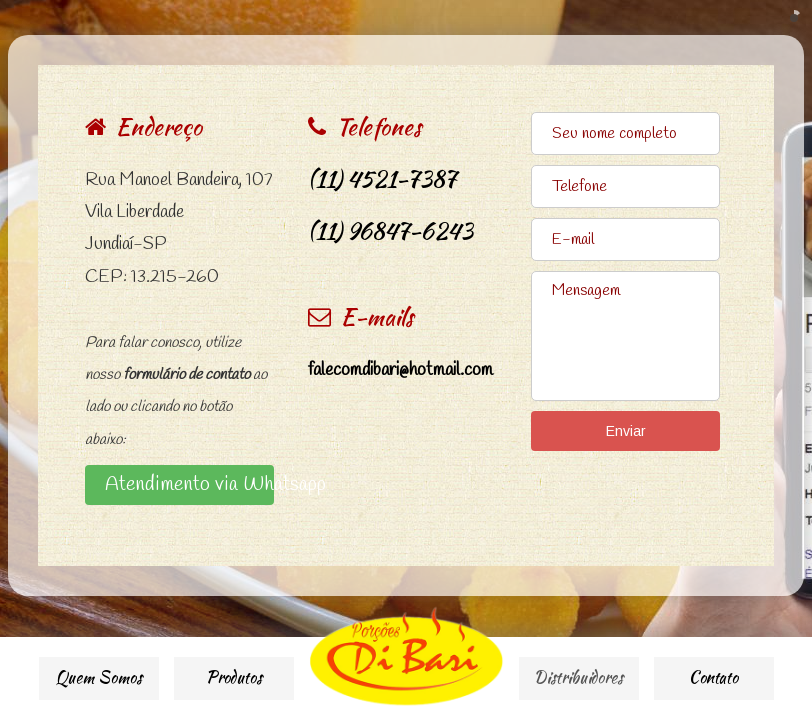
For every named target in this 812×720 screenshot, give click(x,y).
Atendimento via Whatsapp (189, 484)
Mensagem (625, 336)
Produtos (234, 677)
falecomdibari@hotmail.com (400, 370)
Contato (713, 677)
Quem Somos (99, 677)
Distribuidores (578, 677)
